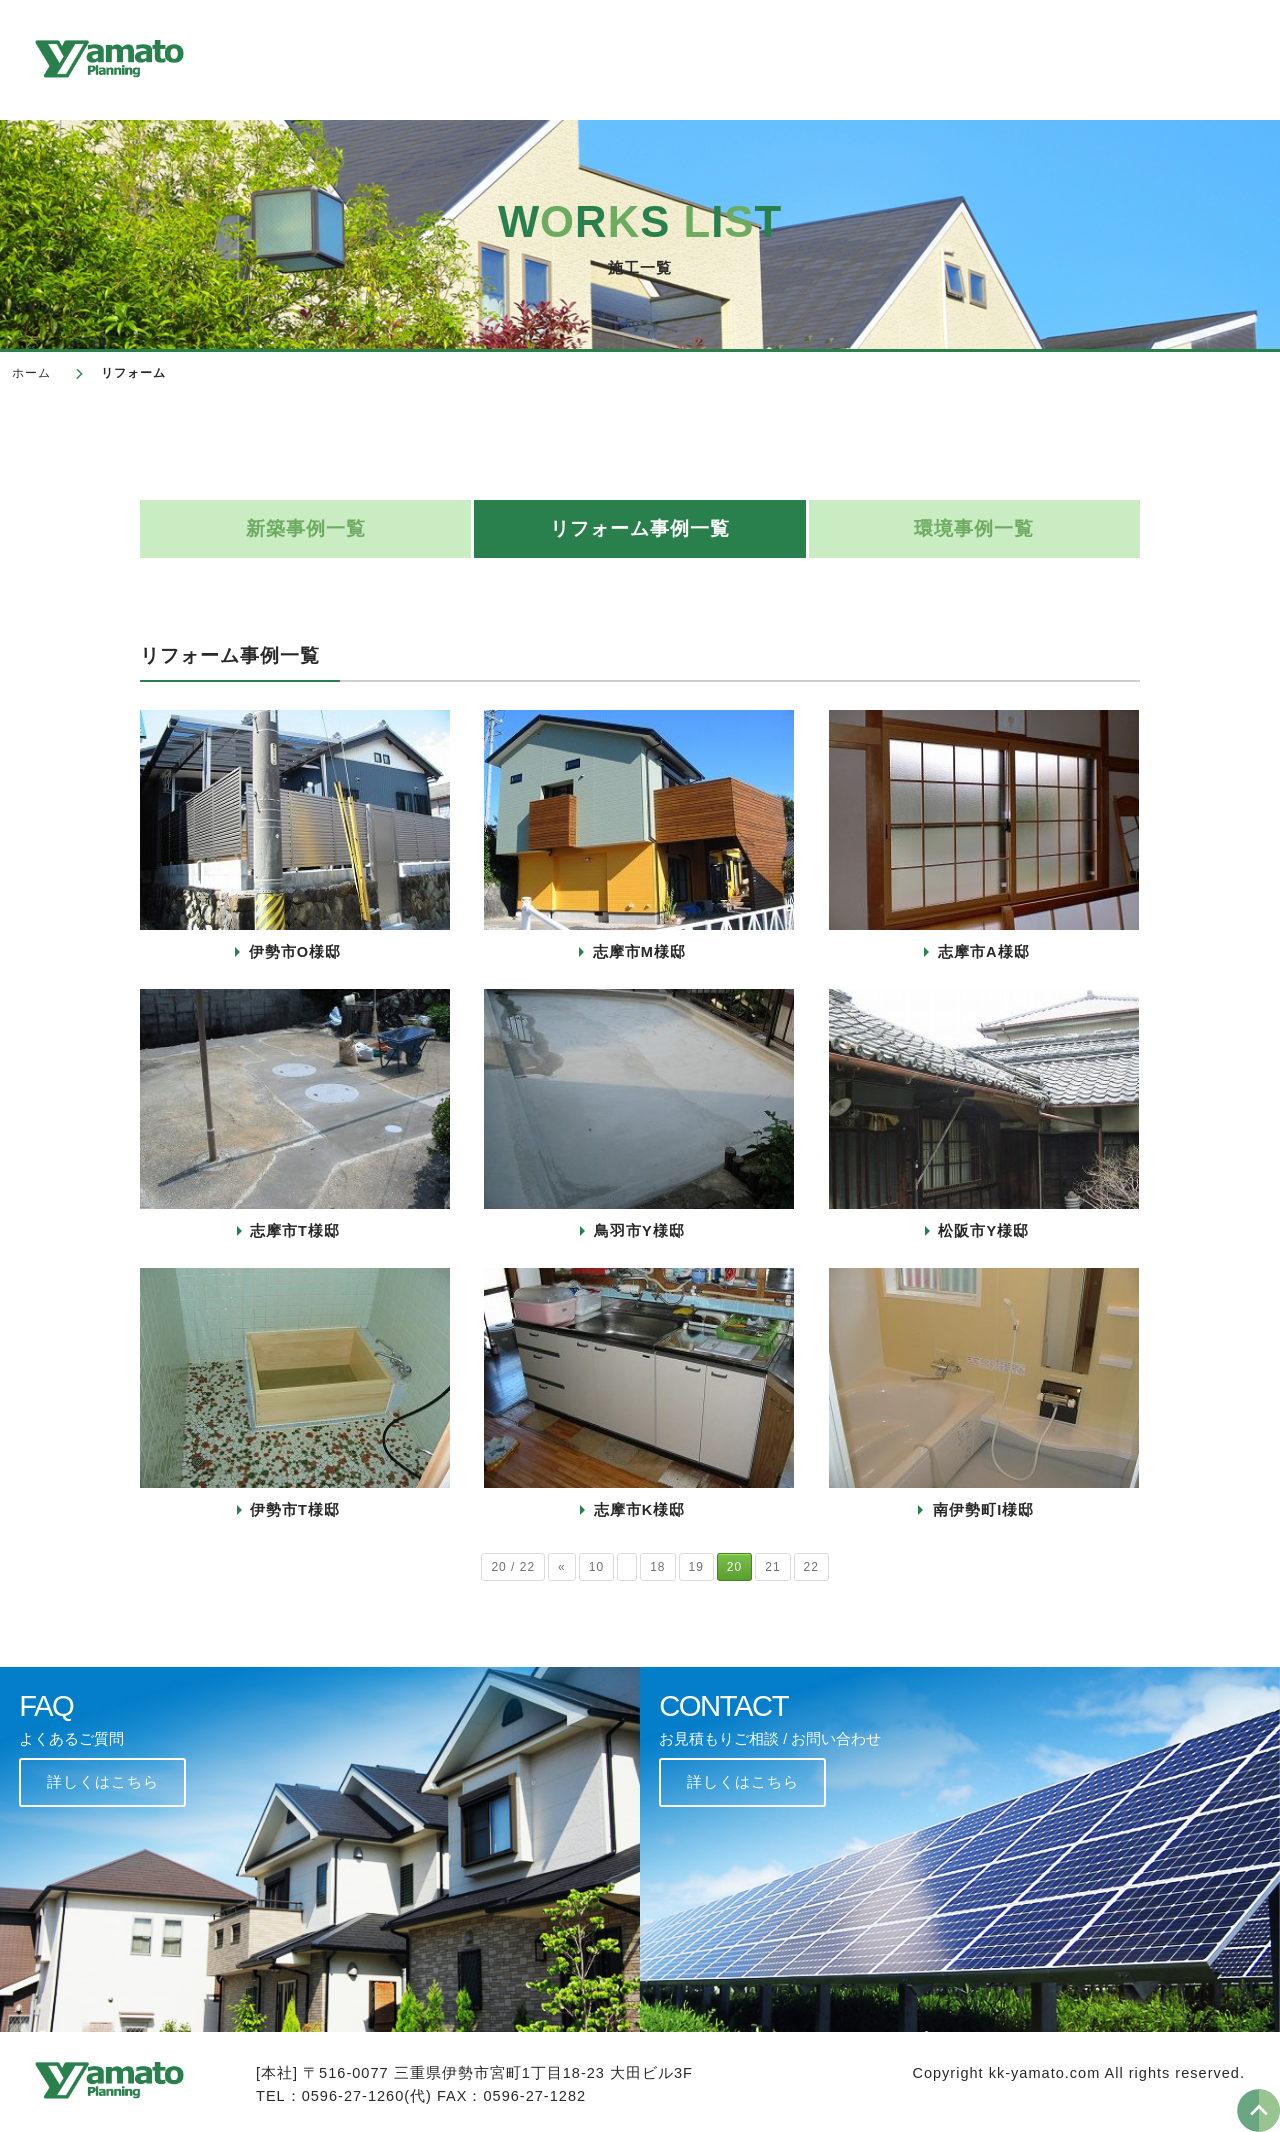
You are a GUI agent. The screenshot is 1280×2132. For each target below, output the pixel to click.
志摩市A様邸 (984, 952)
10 (596, 1567)
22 (811, 1567)
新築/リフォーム (783, 56)
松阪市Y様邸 (983, 1231)
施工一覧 (649, 56)
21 (772, 1567)
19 (696, 1567)
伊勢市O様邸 (295, 952)
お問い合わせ (1197, 56)
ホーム (31, 373)
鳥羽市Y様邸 (639, 1231)
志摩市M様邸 (639, 952)
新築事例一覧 (306, 528)
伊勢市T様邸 (295, 1510)
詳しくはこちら (103, 1782)
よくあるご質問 (1049, 56)
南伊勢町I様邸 (983, 1510)
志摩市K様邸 (640, 1510)
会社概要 (542, 56)
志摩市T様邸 (295, 1231)
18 (657, 1567)
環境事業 (918, 56)
